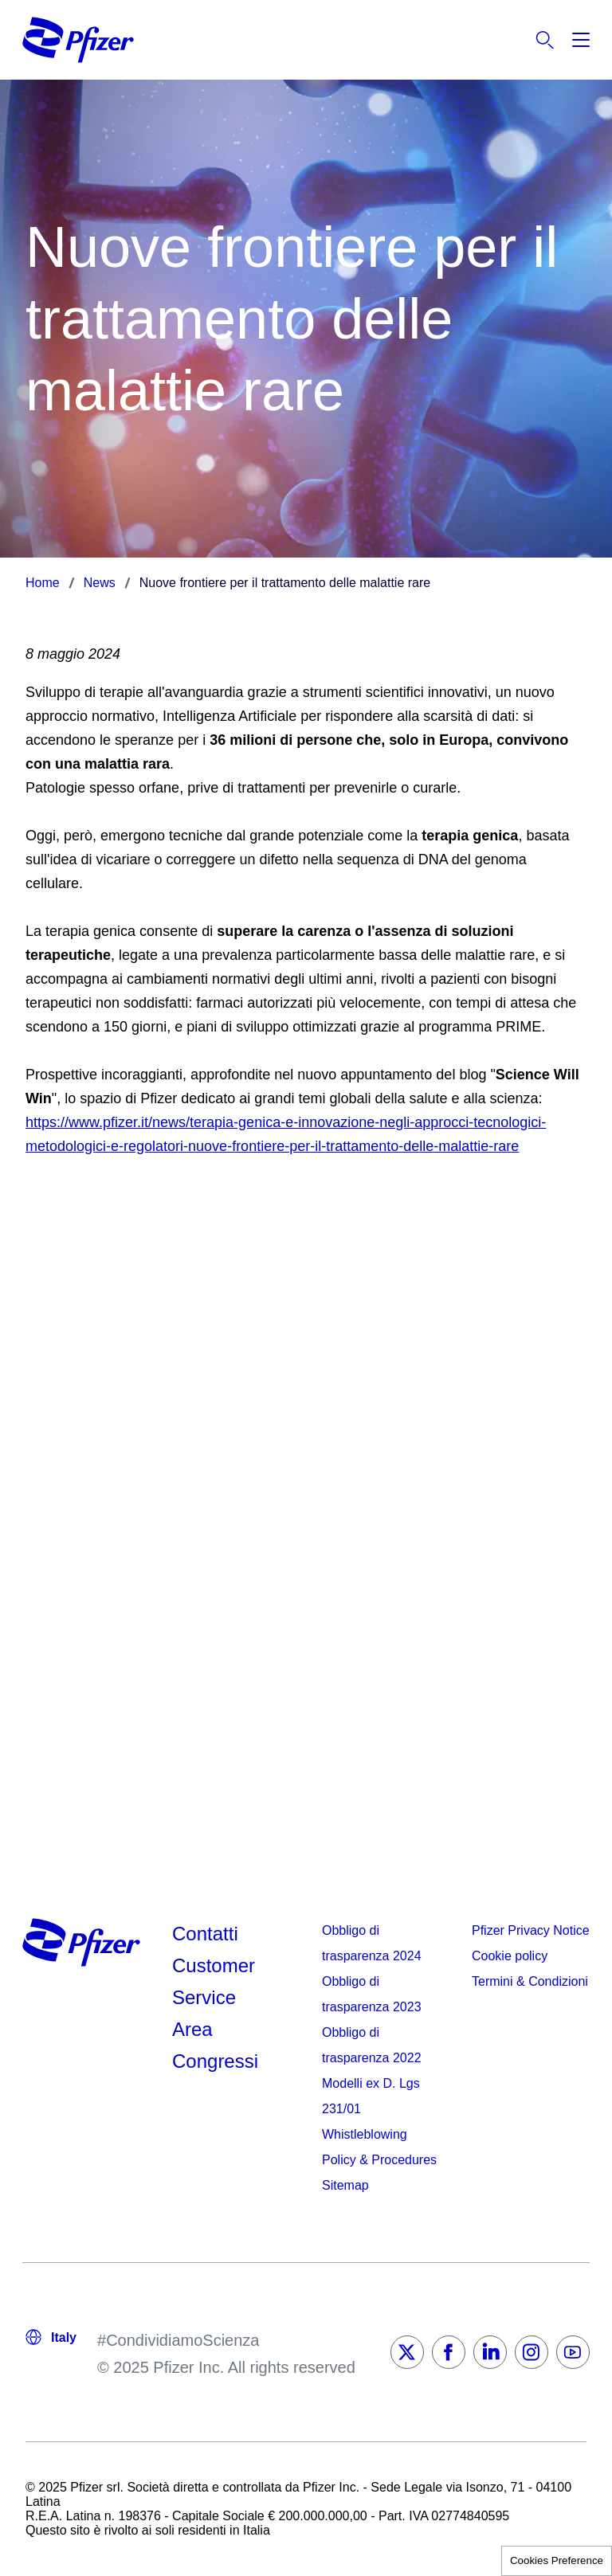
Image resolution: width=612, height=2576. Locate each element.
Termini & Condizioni (530, 1981)
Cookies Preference (556, 2560)
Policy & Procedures (379, 2160)
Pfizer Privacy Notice (531, 1930)
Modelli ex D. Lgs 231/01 (371, 2096)
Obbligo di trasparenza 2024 (372, 1943)
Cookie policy (509, 1956)
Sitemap (345, 2185)
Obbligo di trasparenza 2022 (372, 2045)
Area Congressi (215, 2045)
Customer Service (213, 1981)
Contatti (205, 1933)
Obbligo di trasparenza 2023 (372, 1994)
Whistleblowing (364, 2134)
